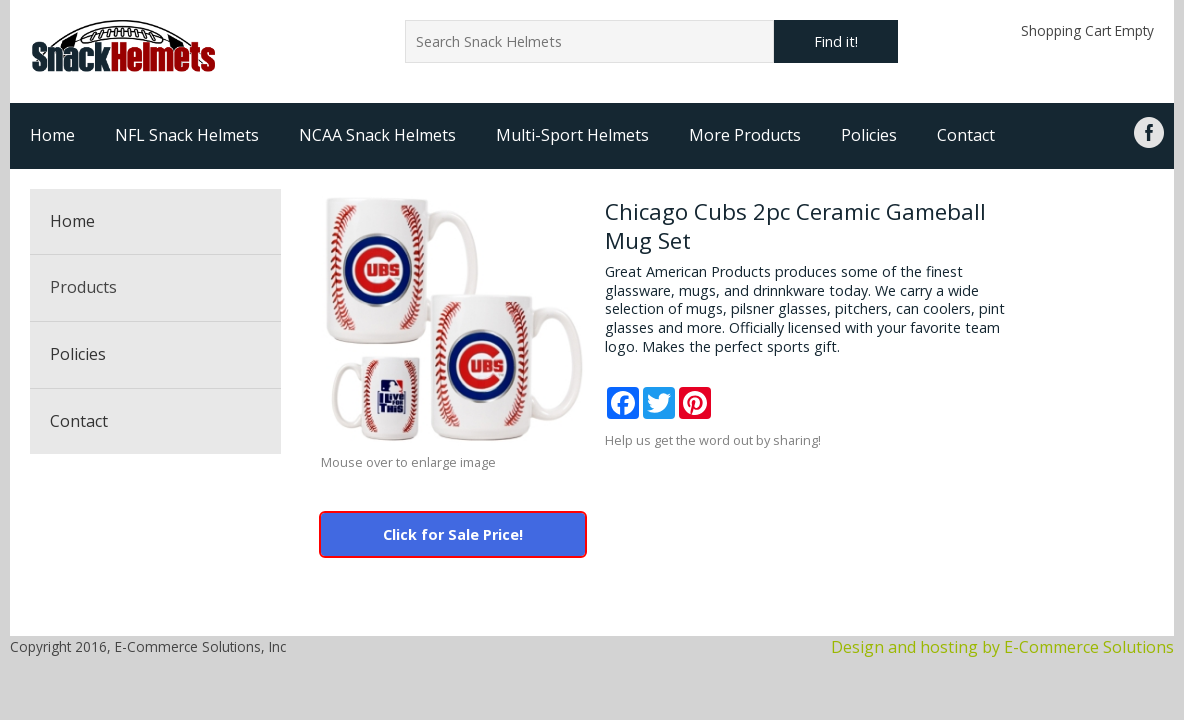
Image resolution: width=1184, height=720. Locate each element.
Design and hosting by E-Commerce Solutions (1002, 647)
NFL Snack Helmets (187, 135)
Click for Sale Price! (453, 534)
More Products (745, 135)
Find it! (836, 41)
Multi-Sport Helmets (572, 135)
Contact (966, 135)
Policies (869, 135)
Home (52, 135)
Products (83, 287)
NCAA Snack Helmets (377, 135)
